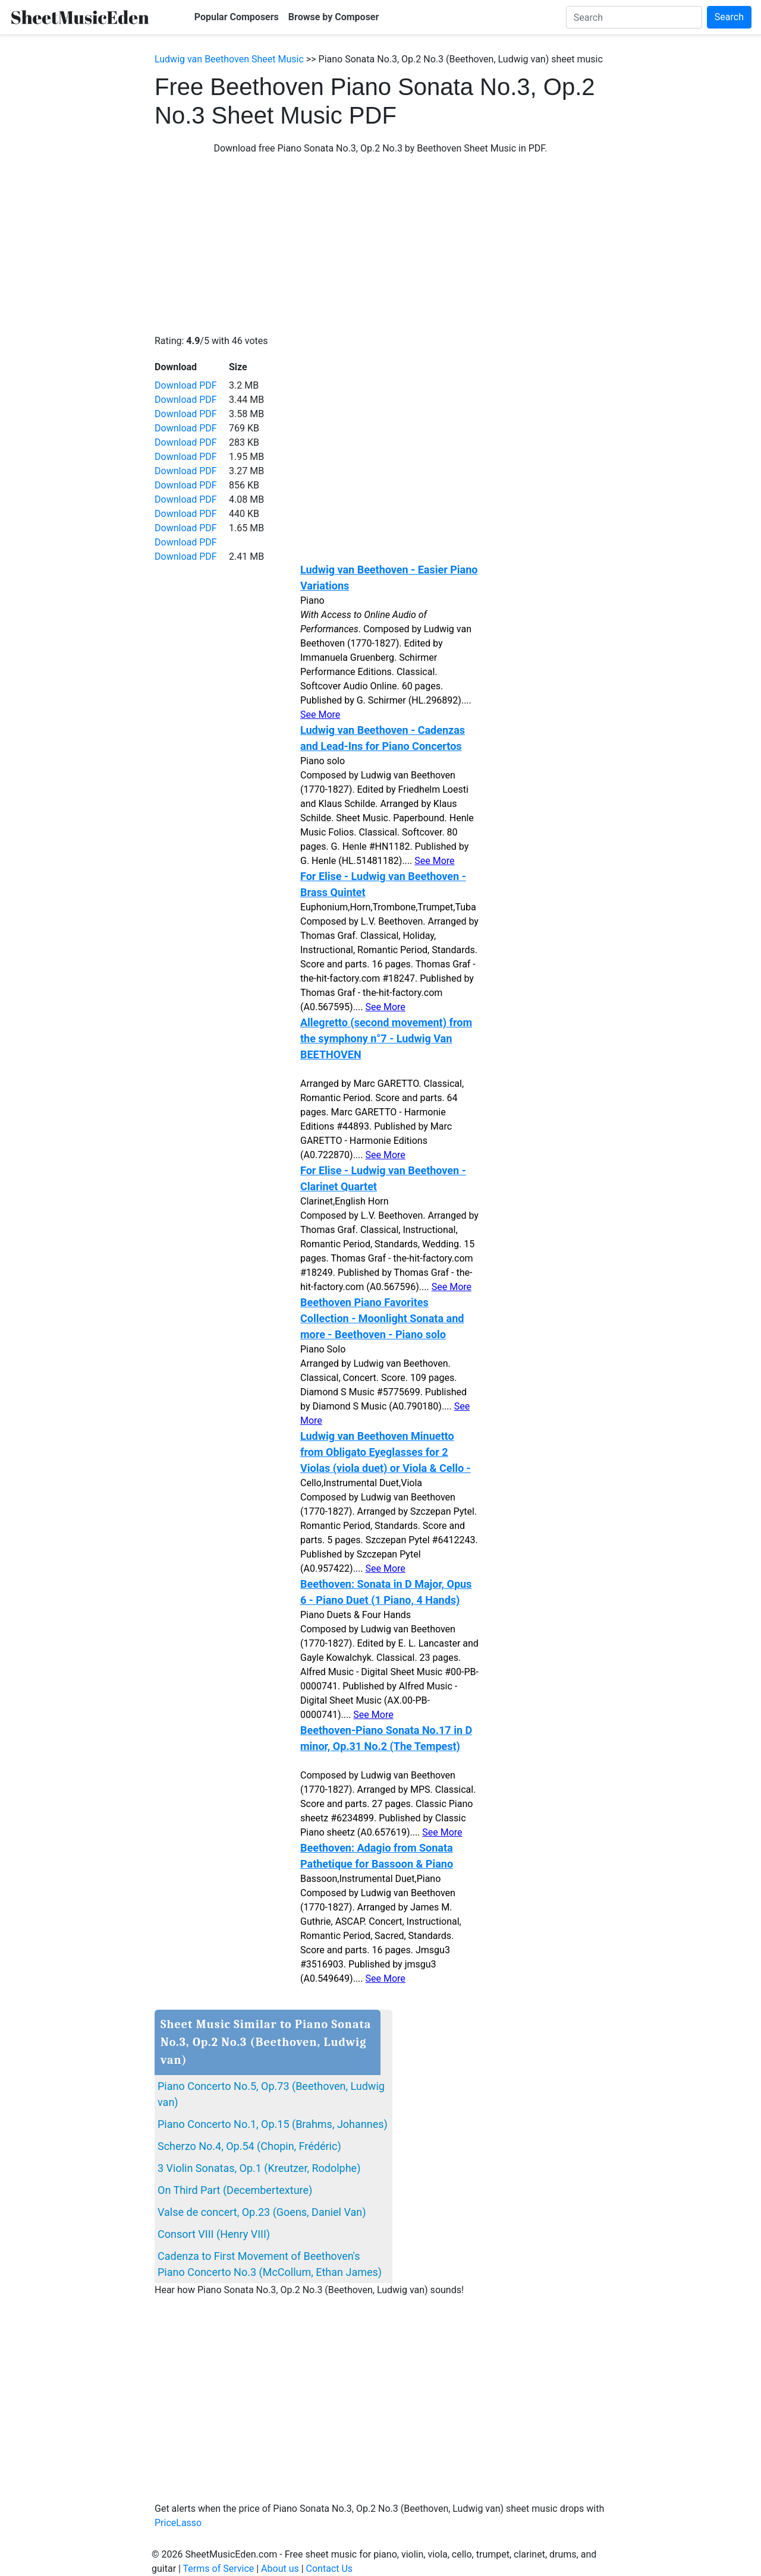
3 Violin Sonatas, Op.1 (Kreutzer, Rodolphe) (259, 2168)
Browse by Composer (333, 17)
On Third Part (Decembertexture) (235, 2190)
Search (729, 17)
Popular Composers (236, 17)
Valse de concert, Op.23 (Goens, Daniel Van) (262, 2212)
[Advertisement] (380, 245)
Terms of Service (218, 2568)
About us (280, 2568)
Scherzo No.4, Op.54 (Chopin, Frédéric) (249, 2146)
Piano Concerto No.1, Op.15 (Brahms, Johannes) (273, 2124)
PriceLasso (178, 2522)
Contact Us (329, 2568)
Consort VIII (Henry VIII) (214, 2234)
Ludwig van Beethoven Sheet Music (229, 59)
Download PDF (186, 385)
